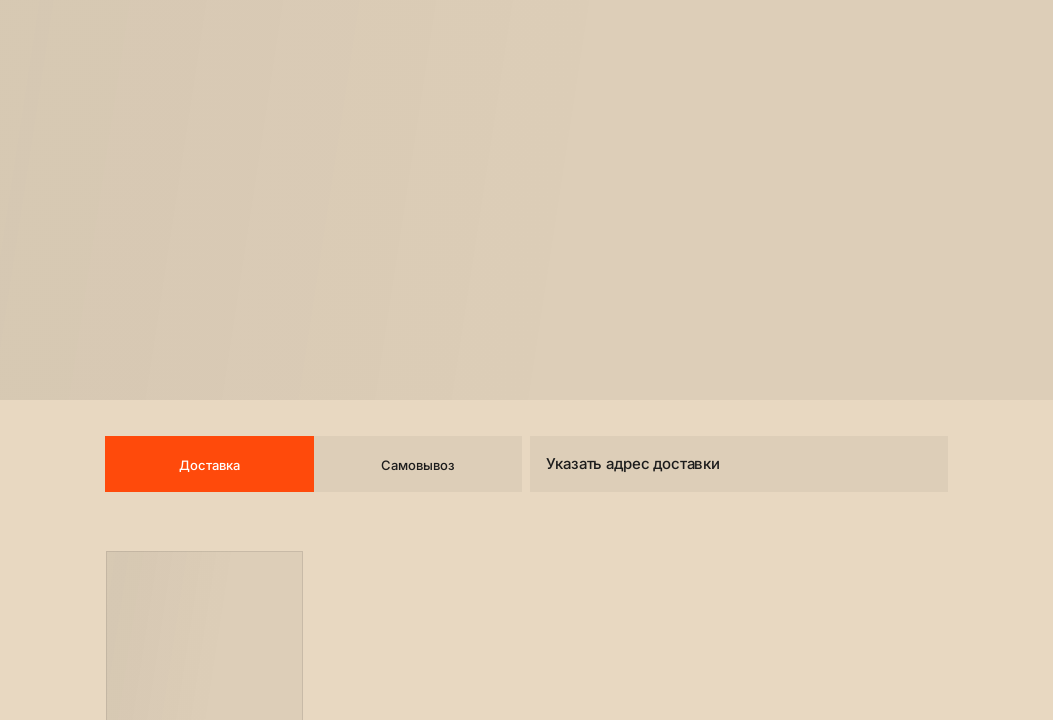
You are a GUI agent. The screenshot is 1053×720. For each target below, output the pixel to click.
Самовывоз (418, 465)
